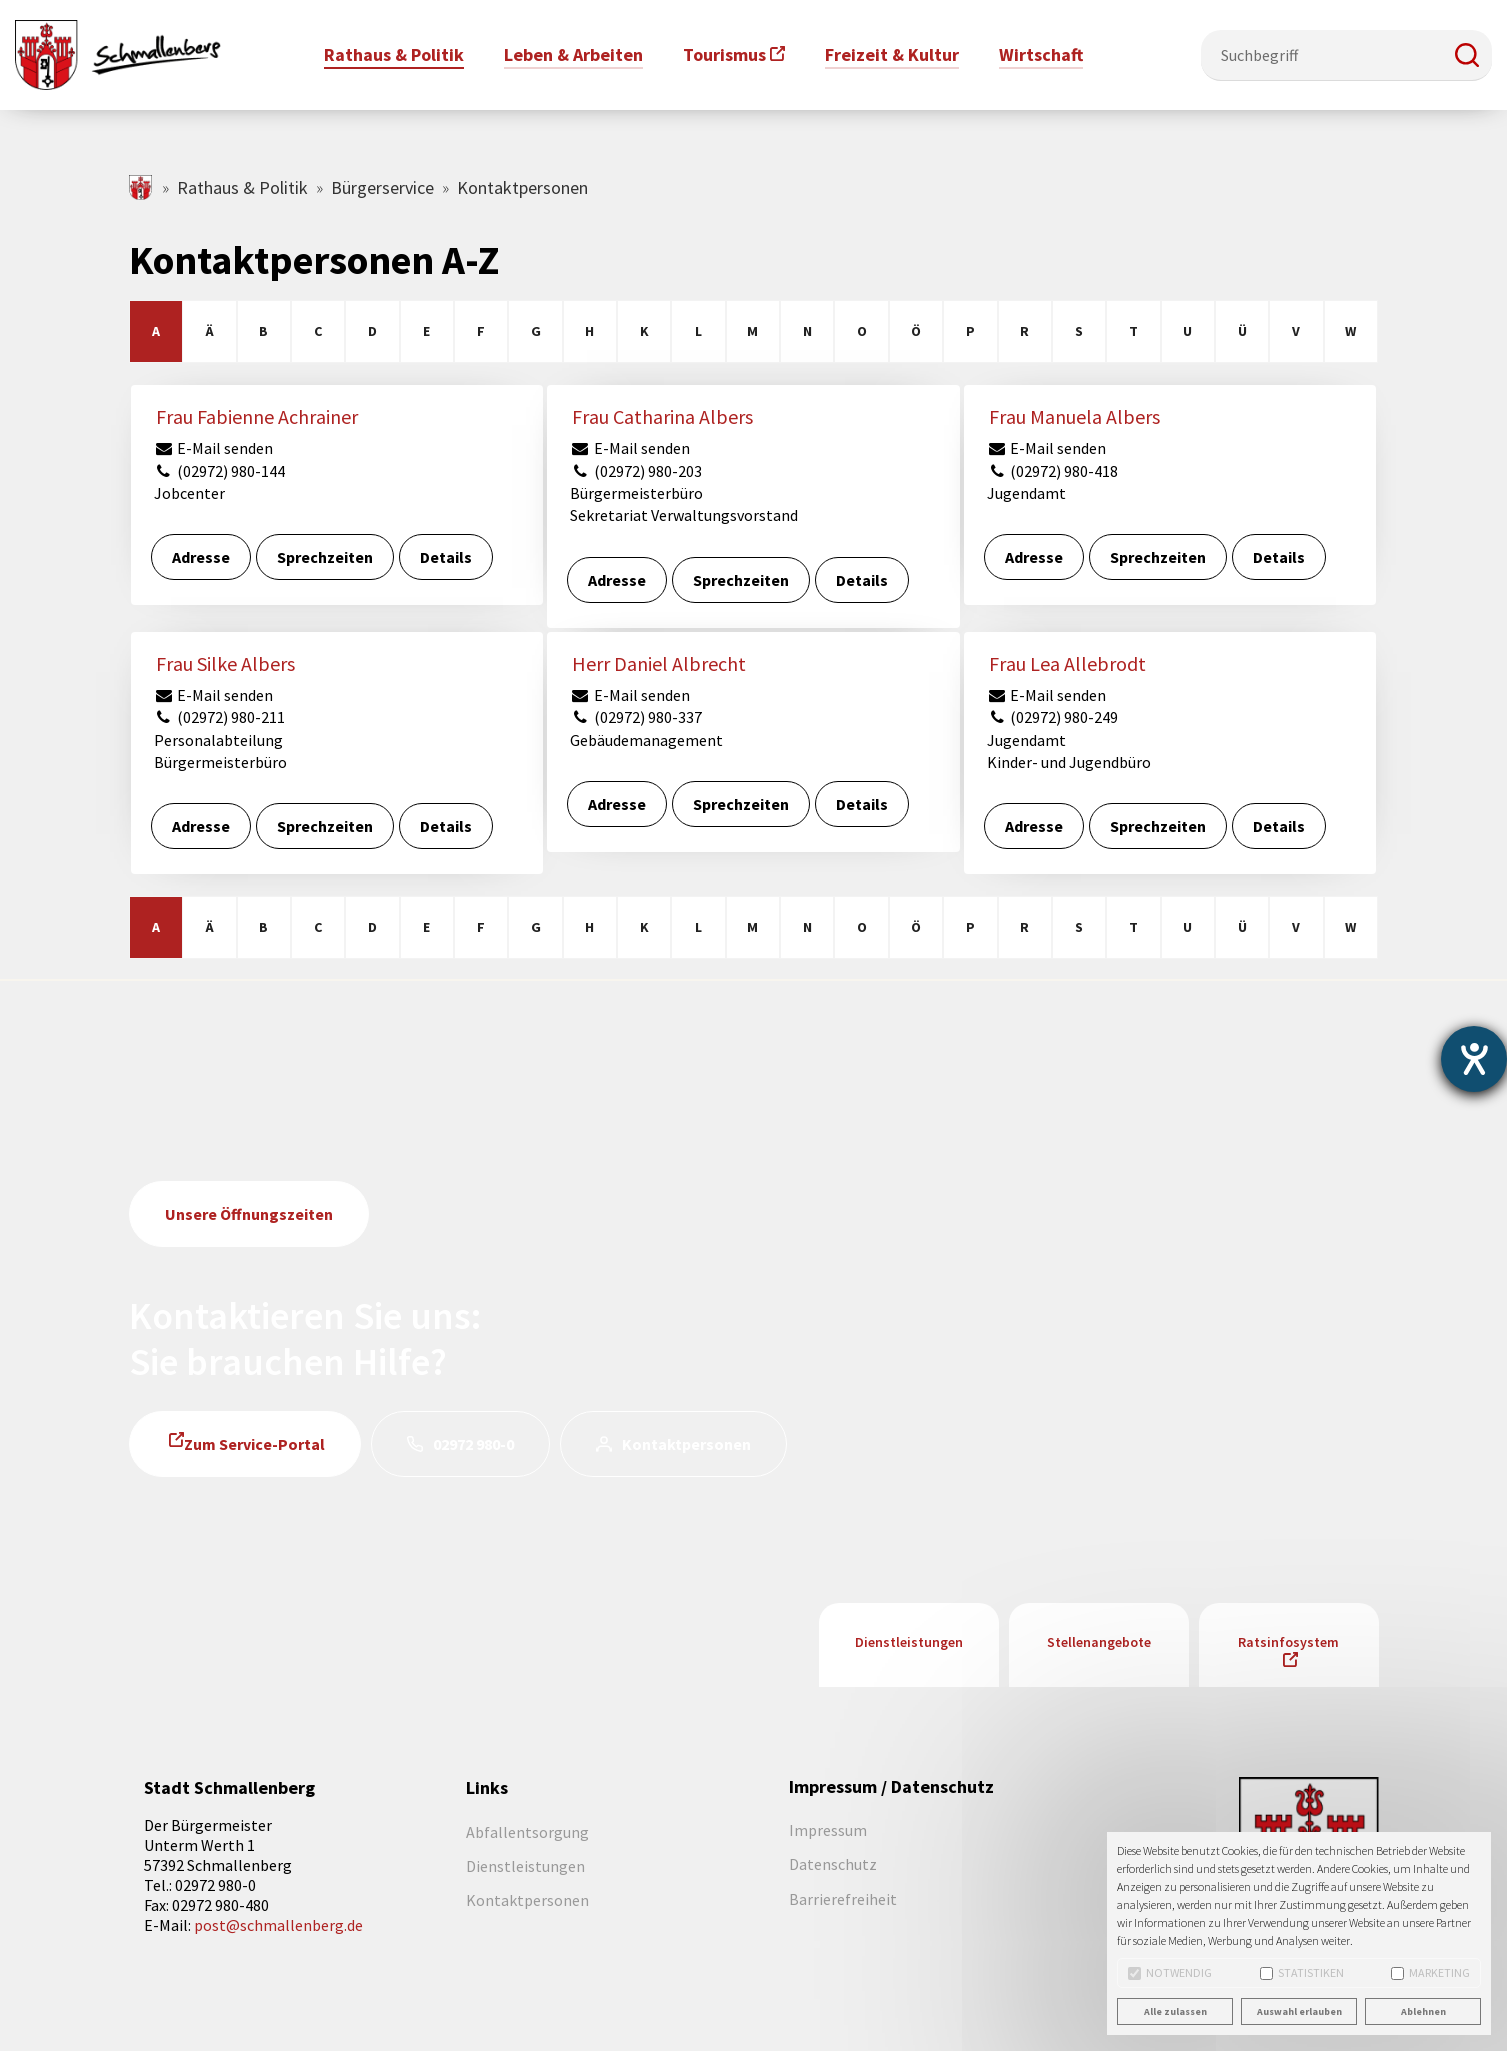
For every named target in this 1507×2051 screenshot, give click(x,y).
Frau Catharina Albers (662, 416)
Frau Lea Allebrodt (1067, 663)
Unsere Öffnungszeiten (249, 1214)
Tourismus (724, 54)
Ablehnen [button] (1423, 2011)
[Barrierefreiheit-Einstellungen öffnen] (1474, 1059)
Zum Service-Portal (254, 1444)
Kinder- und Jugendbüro (1069, 762)
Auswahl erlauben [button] (1299, 2011)
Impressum (828, 1830)
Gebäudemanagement (646, 740)
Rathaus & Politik (242, 187)
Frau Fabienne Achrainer (257, 416)
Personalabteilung (218, 740)
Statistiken (1302, 1972)
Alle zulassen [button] (1175, 2011)
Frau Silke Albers (225, 663)
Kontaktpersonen (686, 1444)
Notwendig (1170, 1972)
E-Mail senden (214, 448)
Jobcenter (189, 493)
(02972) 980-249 (1053, 717)
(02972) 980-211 (220, 717)
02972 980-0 (473, 1444)
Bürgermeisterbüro (636, 493)
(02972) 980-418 (1053, 471)
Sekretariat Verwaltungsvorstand (684, 515)
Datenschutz (833, 1864)
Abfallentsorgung (527, 1832)
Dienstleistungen (909, 1642)
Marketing (1430, 1972)
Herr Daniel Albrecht (659, 663)
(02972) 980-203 (636, 471)
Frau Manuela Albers (1074, 416)
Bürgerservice (382, 187)
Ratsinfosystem (1288, 1642)
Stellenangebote (1099, 1642)
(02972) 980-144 (220, 471)
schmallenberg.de (141, 187)
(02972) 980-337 (636, 717)
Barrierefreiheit (843, 1899)
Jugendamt (1026, 493)
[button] (1467, 55)
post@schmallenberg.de (278, 1925)
